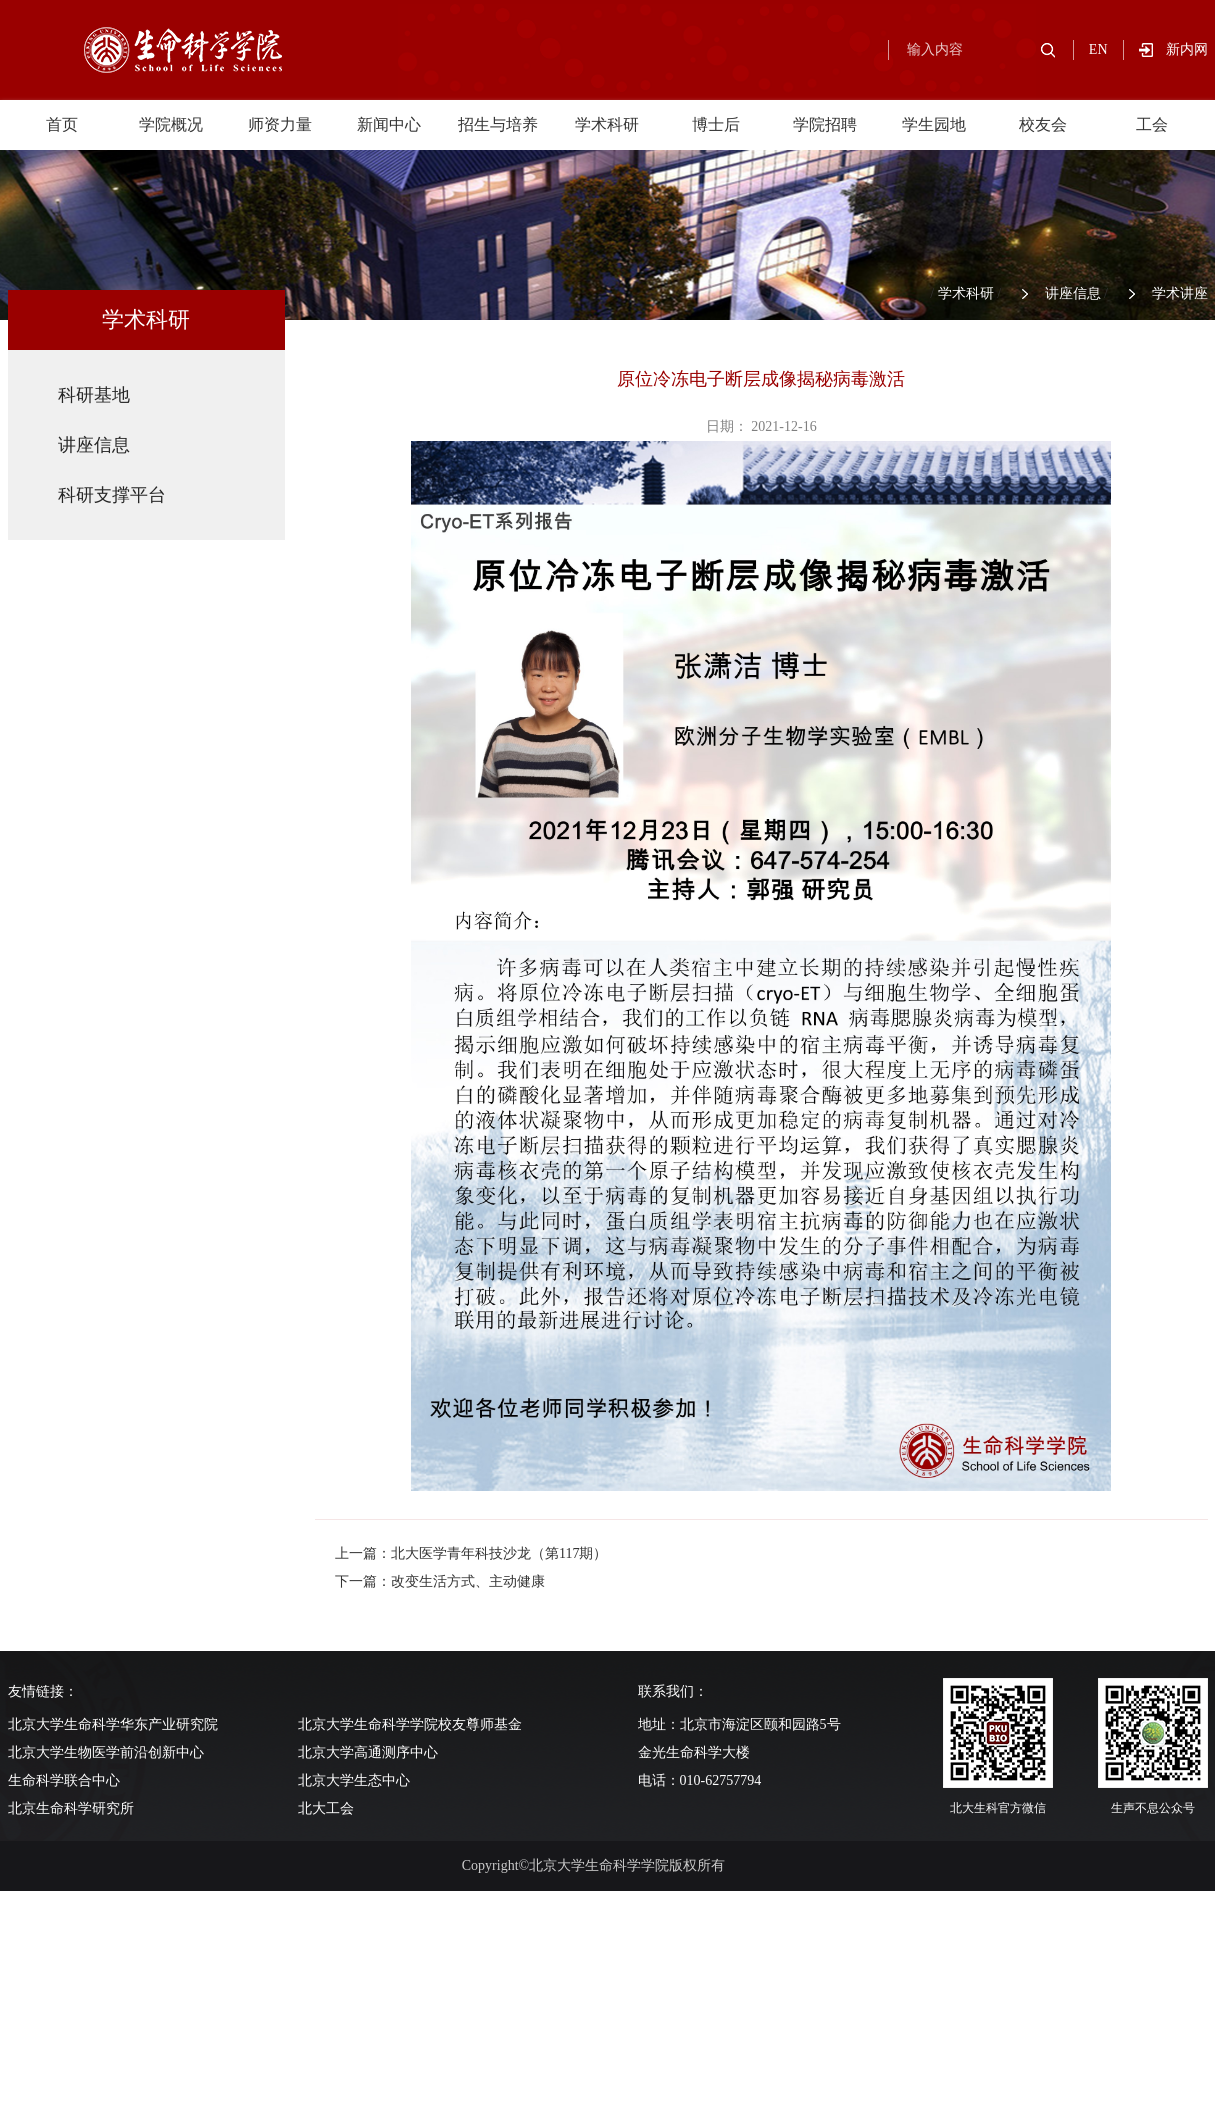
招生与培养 (498, 124)
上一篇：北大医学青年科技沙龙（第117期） (471, 1553)
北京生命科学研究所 (71, 1808)
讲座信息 (1073, 293)
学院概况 (171, 124)
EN (1098, 49)
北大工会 (326, 1808)
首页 (62, 124)
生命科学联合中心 (64, 1780)
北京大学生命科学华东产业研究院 (113, 1724)
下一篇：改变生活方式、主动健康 (440, 1581)
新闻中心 (389, 124)
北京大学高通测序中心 (368, 1752)
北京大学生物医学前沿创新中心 (106, 1752)
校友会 (1043, 124)
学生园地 (934, 124)
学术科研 (607, 124)
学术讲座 (1180, 293)
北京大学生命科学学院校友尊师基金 (410, 1724)
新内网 (1187, 49)
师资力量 (280, 124)
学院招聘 (825, 124)
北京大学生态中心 (354, 1780)
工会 (1152, 124)
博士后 (716, 124)
